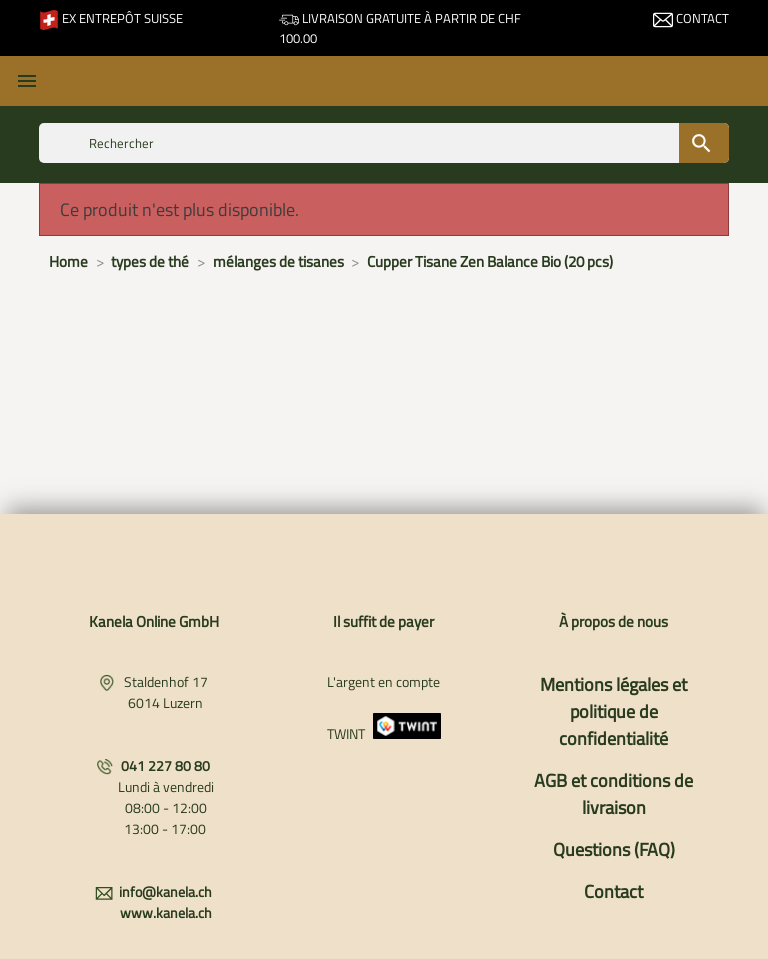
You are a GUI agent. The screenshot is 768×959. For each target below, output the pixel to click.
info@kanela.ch (165, 891)
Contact (691, 18)
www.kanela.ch (166, 912)
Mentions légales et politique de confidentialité (613, 711)
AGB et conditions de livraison (613, 794)
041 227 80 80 (165, 765)
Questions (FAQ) (614, 849)
